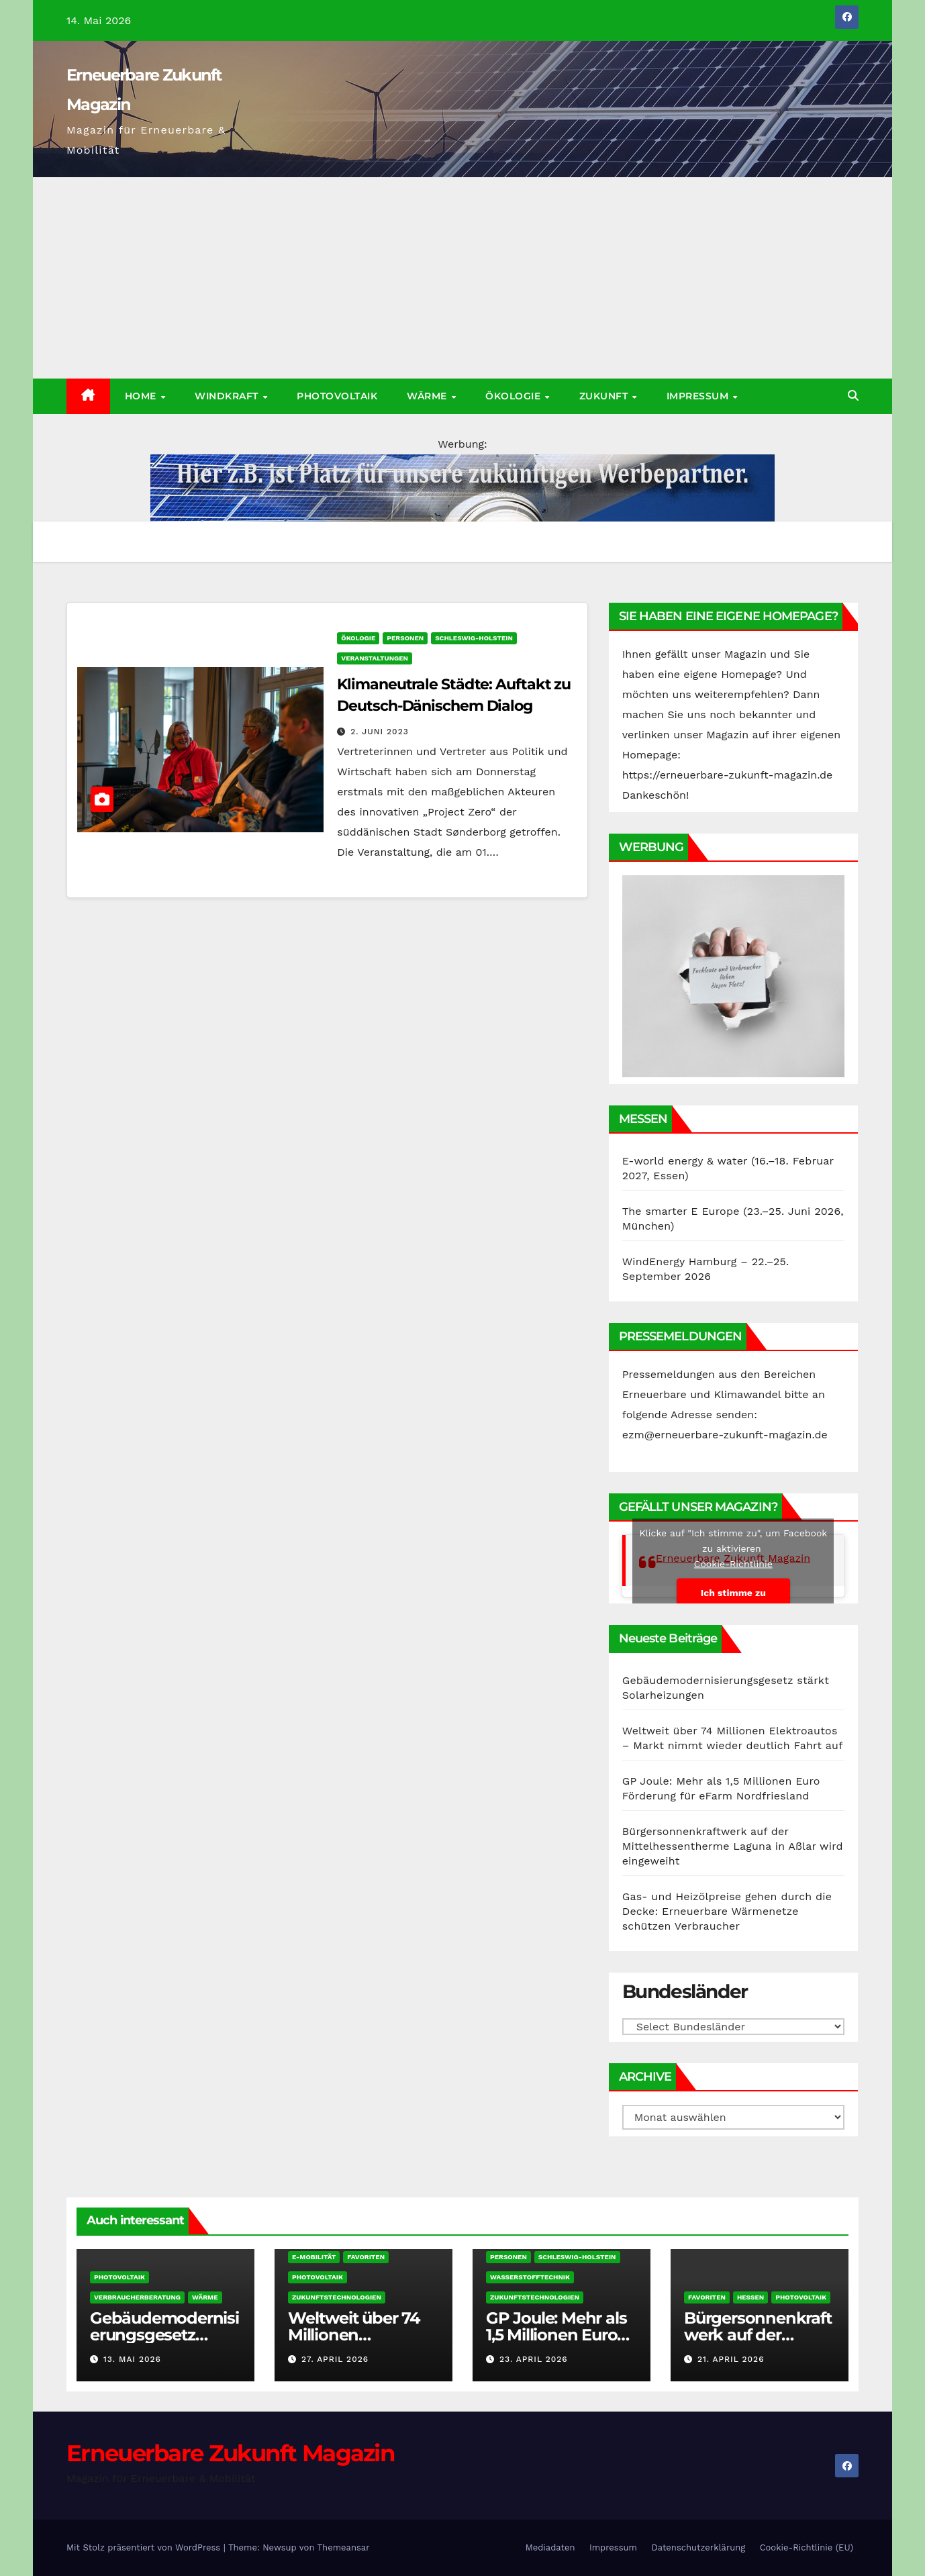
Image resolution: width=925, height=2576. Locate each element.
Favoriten (366, 2257)
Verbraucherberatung (137, 2297)
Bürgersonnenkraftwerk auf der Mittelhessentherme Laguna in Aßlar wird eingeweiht (732, 1846)
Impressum (699, 396)
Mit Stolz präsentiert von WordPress (145, 2547)
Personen (405, 638)
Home (142, 396)
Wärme (428, 396)
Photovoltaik (337, 396)
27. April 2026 (335, 2359)
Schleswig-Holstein (474, 638)
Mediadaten (550, 2547)
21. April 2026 (731, 2359)
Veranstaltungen (374, 658)
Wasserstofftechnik (530, 2277)
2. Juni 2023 (379, 731)
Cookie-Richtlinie (733, 1563)
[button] (853, 395)
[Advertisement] (462, 278)
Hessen (750, 2297)
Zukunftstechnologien (336, 2297)
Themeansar (344, 2547)
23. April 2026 (533, 2359)
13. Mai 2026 (132, 2359)
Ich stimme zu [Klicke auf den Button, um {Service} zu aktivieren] (733, 1592)
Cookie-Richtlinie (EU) (806, 2547)
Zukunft (605, 396)
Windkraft (228, 396)
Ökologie (514, 396)
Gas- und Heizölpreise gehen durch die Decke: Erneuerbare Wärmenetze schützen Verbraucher (727, 1911)
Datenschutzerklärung (698, 2547)
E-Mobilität (314, 2257)
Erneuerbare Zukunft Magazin (230, 2453)
